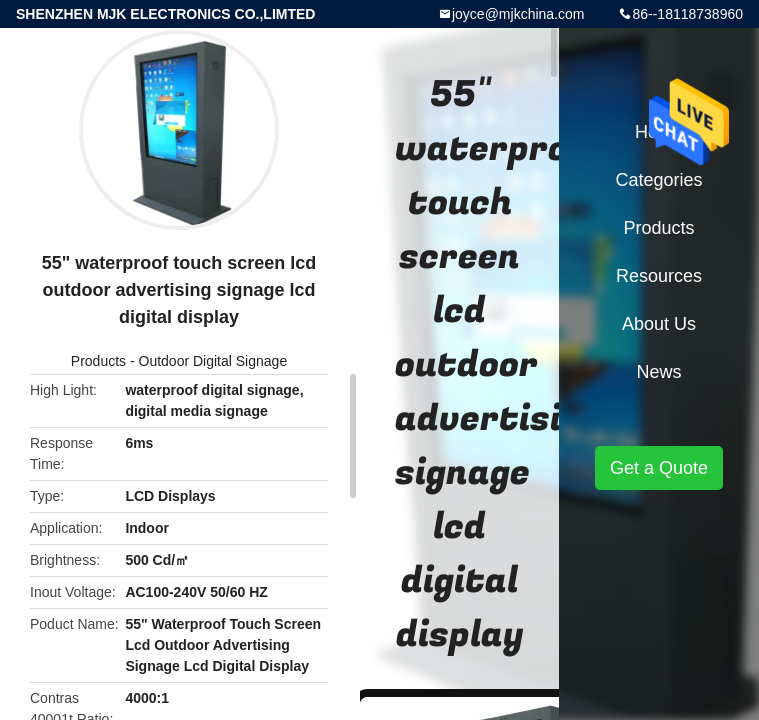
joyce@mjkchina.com (518, 14)
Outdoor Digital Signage (213, 361)
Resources (659, 276)
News (658, 372)
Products (98, 361)
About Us (659, 324)
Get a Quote (659, 468)
